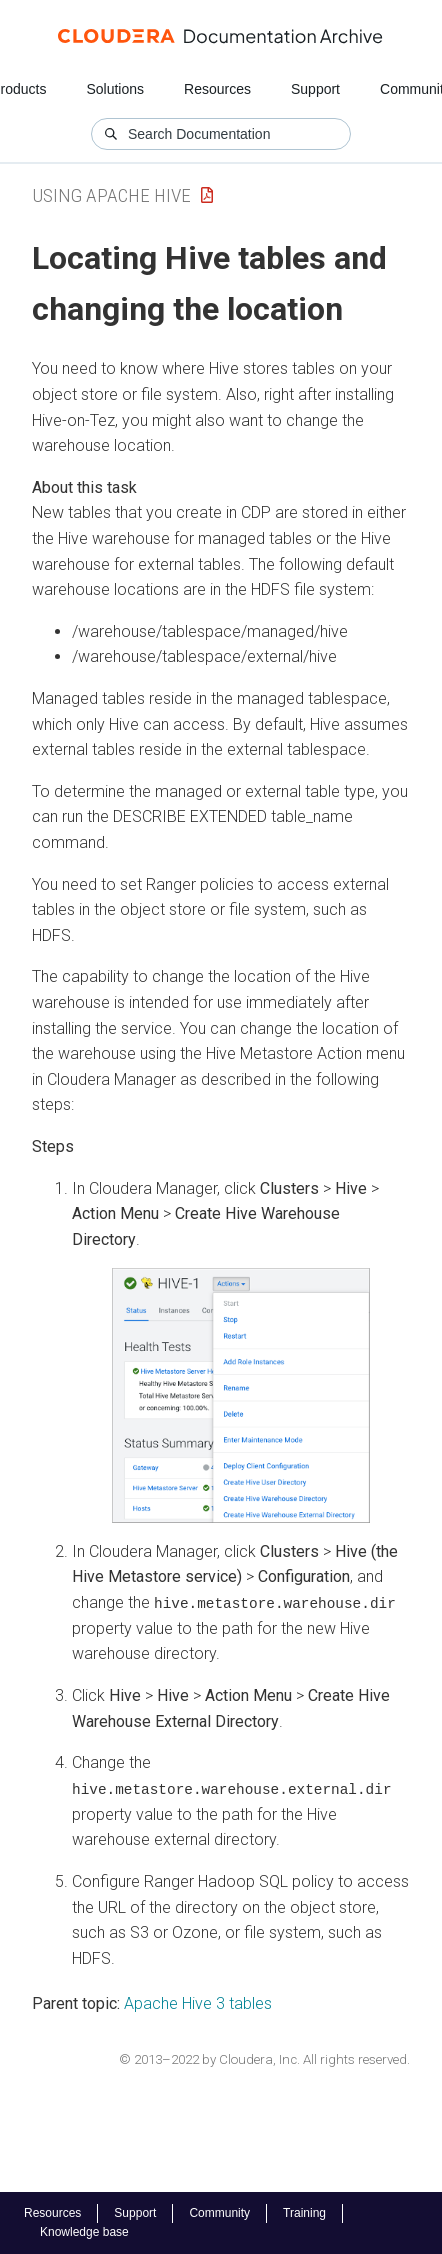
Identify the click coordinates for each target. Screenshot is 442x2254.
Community (219, 2213)
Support (315, 89)
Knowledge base (84, 2232)
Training (304, 2213)
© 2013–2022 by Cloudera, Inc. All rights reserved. (264, 2058)
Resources (217, 89)
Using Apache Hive (111, 195)
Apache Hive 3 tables (198, 2003)
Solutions (115, 89)
